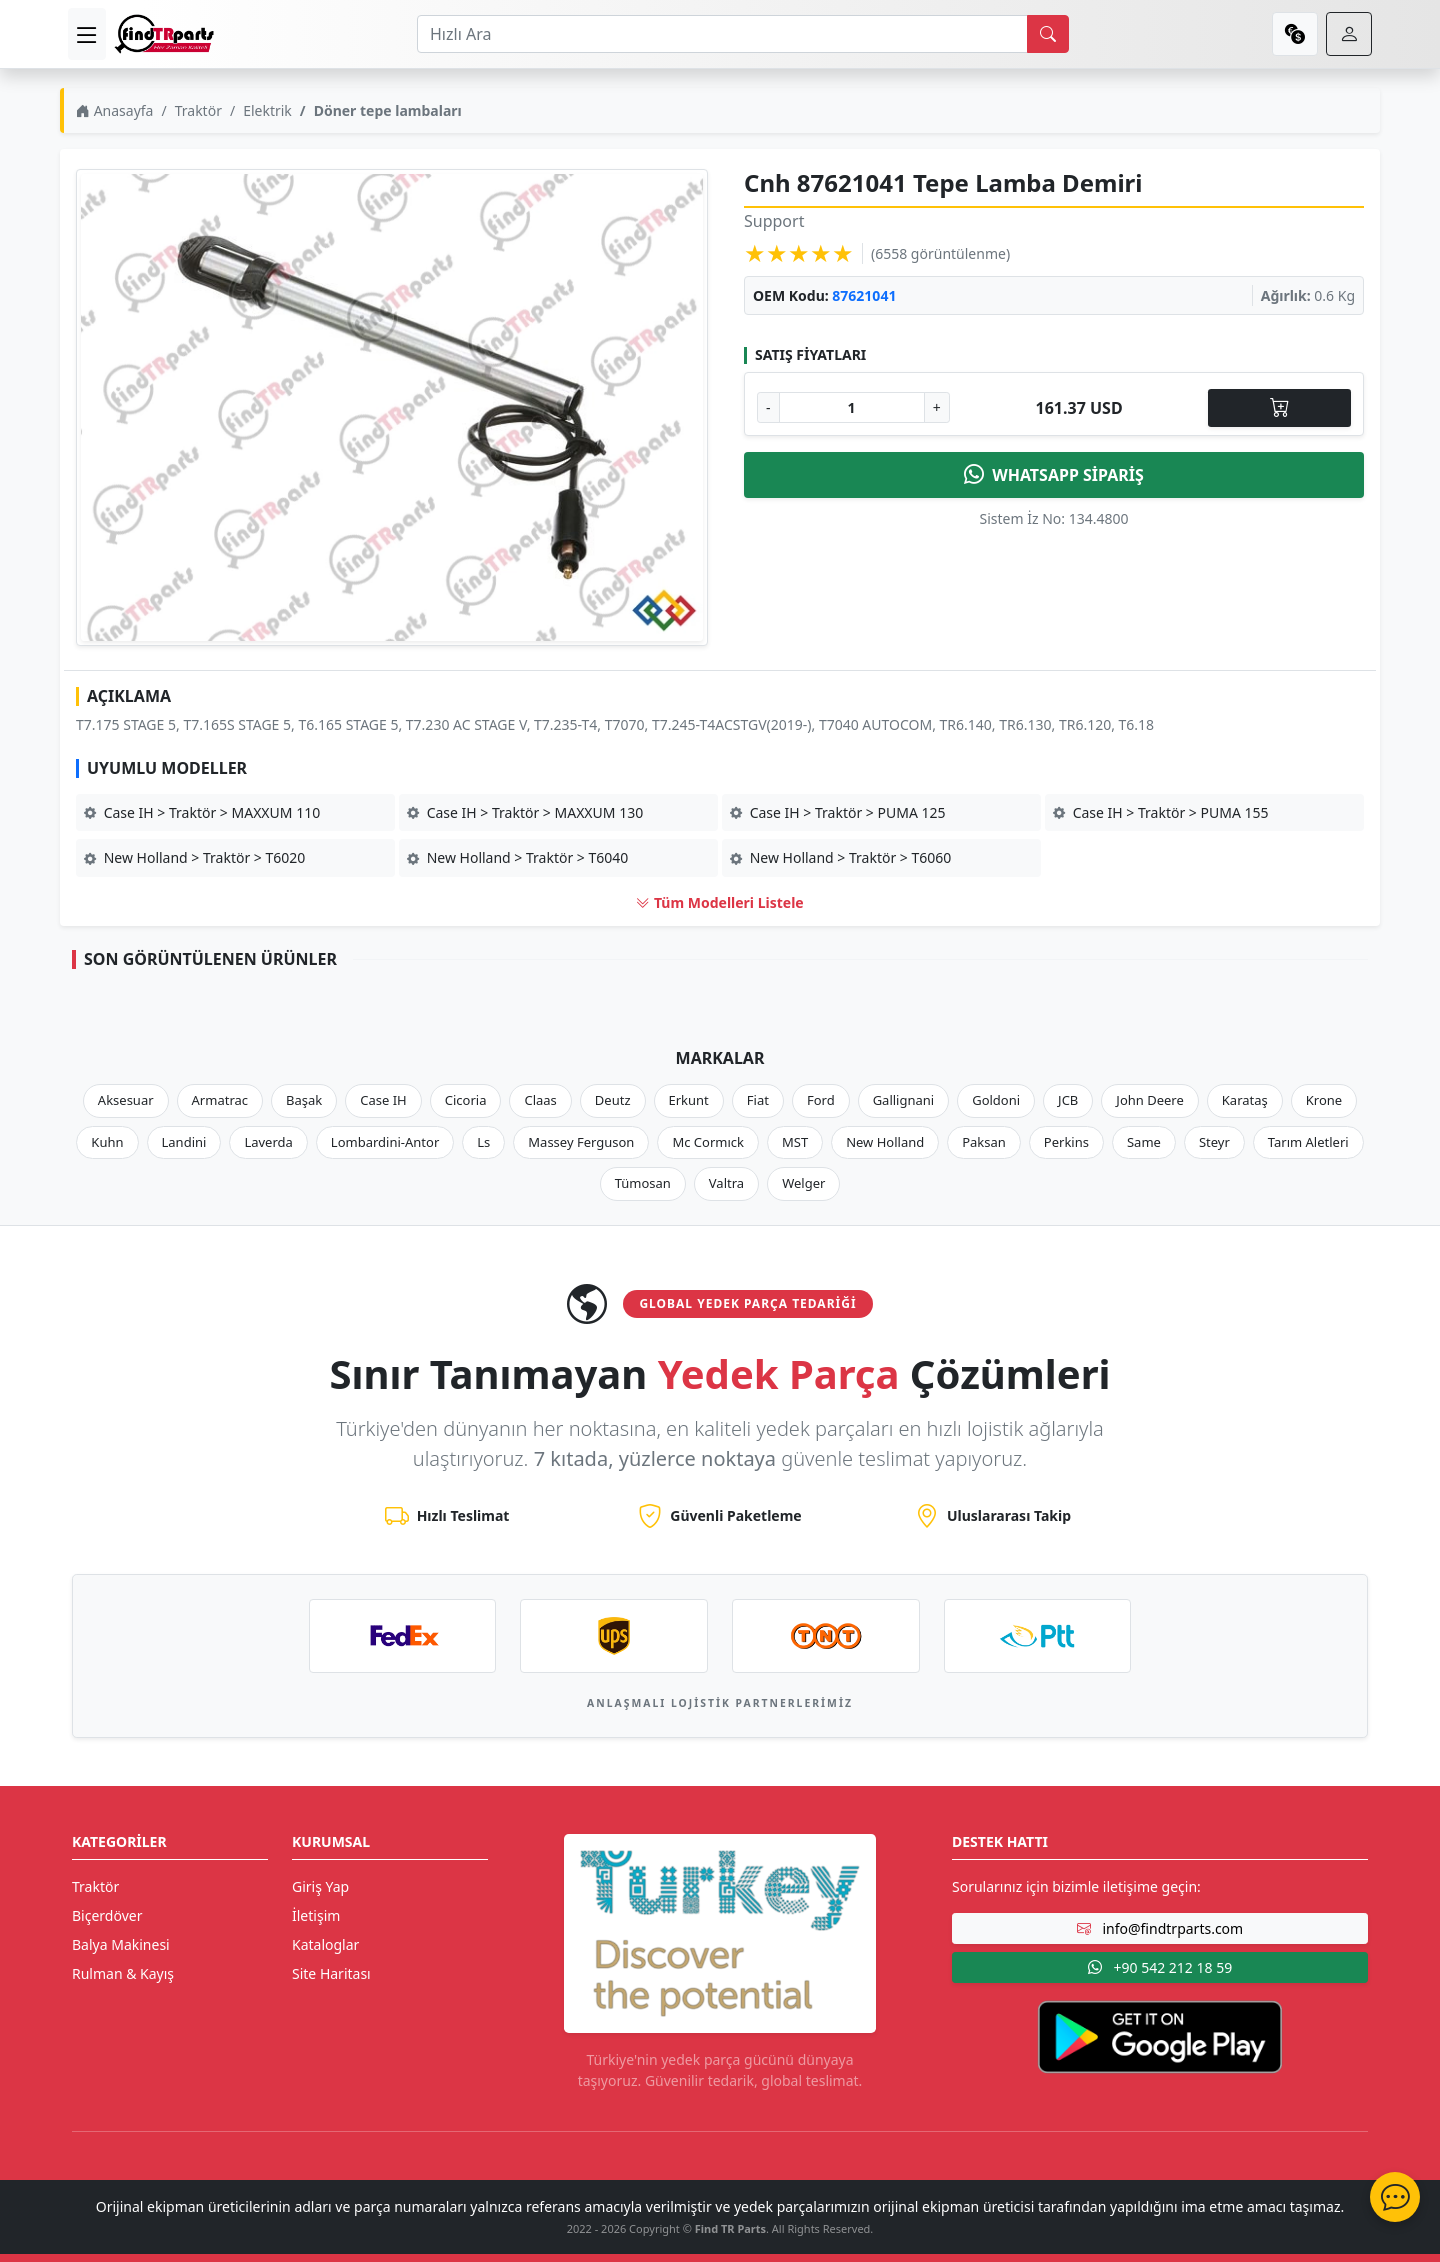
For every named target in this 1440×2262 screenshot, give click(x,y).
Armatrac (220, 1100)
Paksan (984, 1142)
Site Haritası (331, 1973)
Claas (540, 1100)
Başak (304, 1100)
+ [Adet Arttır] (937, 407)
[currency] (1295, 34)
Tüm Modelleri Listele (719, 902)
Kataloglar (325, 1944)
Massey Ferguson (581, 1142)
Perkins (1066, 1142)
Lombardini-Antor (385, 1142)
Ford (821, 1100)
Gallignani (904, 1100)
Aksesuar (126, 1100)
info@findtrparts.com (1160, 1928)
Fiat (758, 1100)
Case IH (383, 1100)
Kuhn (107, 1142)
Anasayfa (114, 110)
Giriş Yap (320, 1886)
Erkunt (689, 1100)
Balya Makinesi (121, 1944)
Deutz (613, 1100)
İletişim (316, 1915)
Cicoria (466, 1100)
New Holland (885, 1142)
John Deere (1149, 1100)
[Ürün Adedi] (852, 407)
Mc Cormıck (708, 1142)
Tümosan (643, 1183)
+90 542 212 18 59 (1160, 1967)
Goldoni (996, 1100)
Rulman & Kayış (123, 1973)
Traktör (198, 110)
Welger (803, 1183)
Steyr (1214, 1142)
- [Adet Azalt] (768, 407)
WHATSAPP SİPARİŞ (1054, 475)
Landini (184, 1142)
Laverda (268, 1142)
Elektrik (267, 110)
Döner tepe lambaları (388, 110)
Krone (1324, 1100)
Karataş (1245, 1100)
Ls (483, 1142)
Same (1144, 1142)
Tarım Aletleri (1308, 1142)
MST (795, 1142)
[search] (1048, 34)
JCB (1068, 1100)
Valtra (726, 1183)
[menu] (87, 34)
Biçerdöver (107, 1915)
